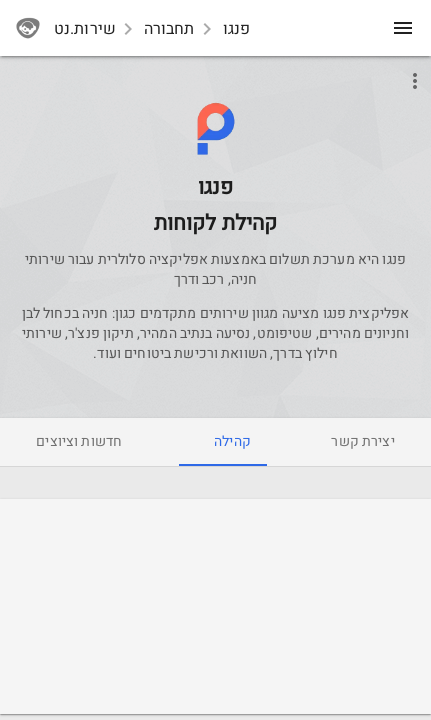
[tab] (362, 442)
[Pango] (216, 175)
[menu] (403, 28)
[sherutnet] (28, 28)
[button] (215, 128)
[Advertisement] (216, 609)
